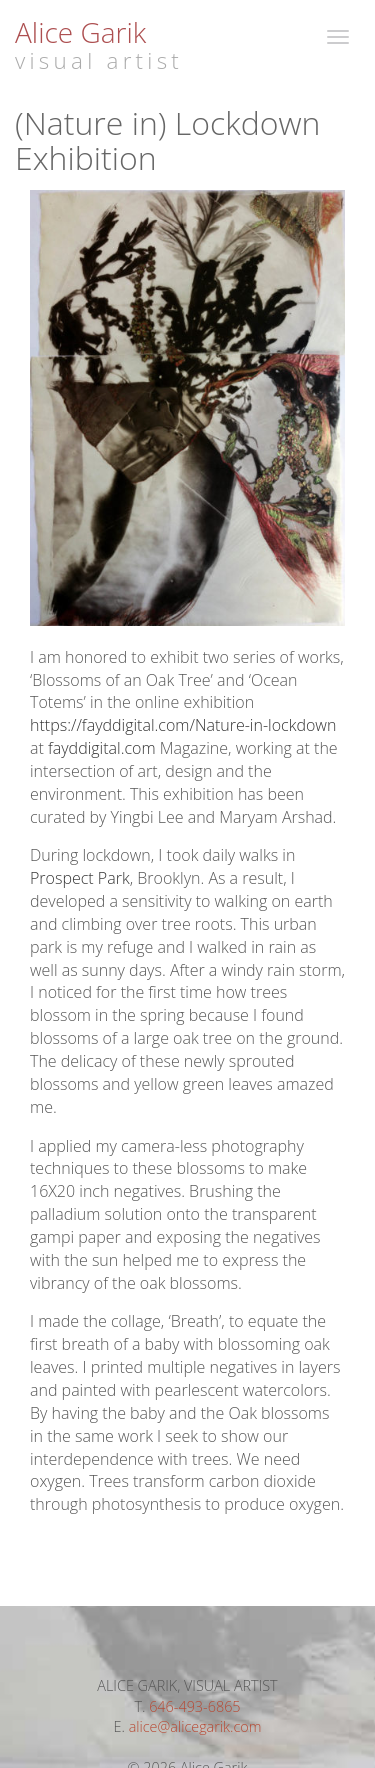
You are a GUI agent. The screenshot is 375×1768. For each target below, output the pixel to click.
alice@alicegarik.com (195, 1726)
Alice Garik (80, 32)
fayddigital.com (102, 748)
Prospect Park (80, 878)
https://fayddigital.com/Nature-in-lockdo (172, 725)
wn (325, 725)
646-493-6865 (194, 1706)
